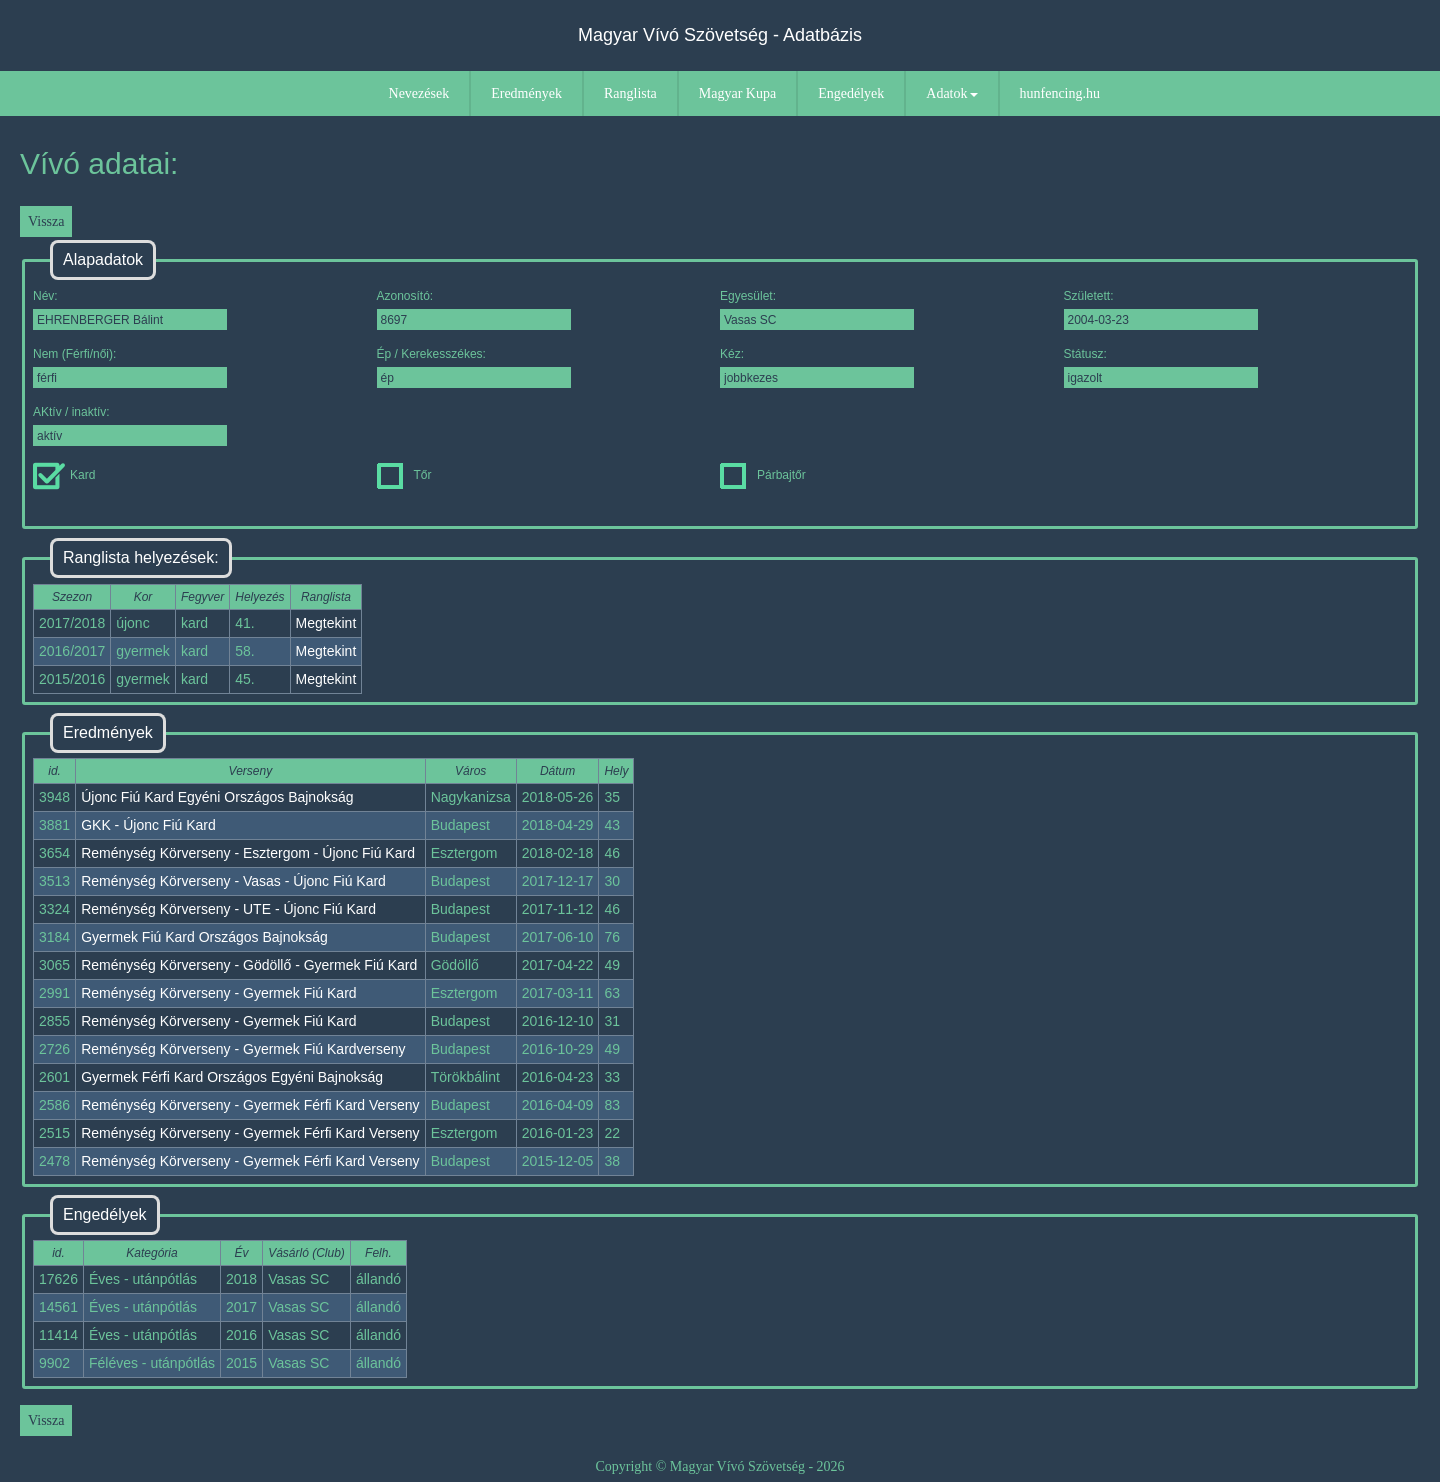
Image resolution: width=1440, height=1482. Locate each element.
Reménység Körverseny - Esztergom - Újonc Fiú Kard (248, 853)
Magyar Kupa (737, 93)
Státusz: (1161, 367)
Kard (64, 475)
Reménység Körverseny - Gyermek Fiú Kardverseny (243, 1049)
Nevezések (419, 93)
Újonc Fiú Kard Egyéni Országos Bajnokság (217, 797)
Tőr (404, 475)
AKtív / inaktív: (130, 425)
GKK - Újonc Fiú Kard (148, 825)
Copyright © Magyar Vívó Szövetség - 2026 (719, 1466)
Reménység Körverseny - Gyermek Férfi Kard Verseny (250, 1105)
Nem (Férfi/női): (130, 367)
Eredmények (526, 93)
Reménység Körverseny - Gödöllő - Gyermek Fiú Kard (249, 965)
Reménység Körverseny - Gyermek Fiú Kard (218, 993)
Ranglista (630, 93)
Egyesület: (817, 309)
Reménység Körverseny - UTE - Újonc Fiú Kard (228, 909)
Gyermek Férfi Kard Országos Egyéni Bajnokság (232, 1077)
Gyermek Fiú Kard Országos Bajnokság (204, 937)
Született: (1161, 309)
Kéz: (817, 367)
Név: (130, 309)
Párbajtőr (763, 475)
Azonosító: (474, 309)
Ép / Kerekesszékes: (474, 367)
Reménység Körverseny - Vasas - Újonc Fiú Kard (233, 881)
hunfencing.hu (1060, 93)
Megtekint (326, 623)
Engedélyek (851, 93)
